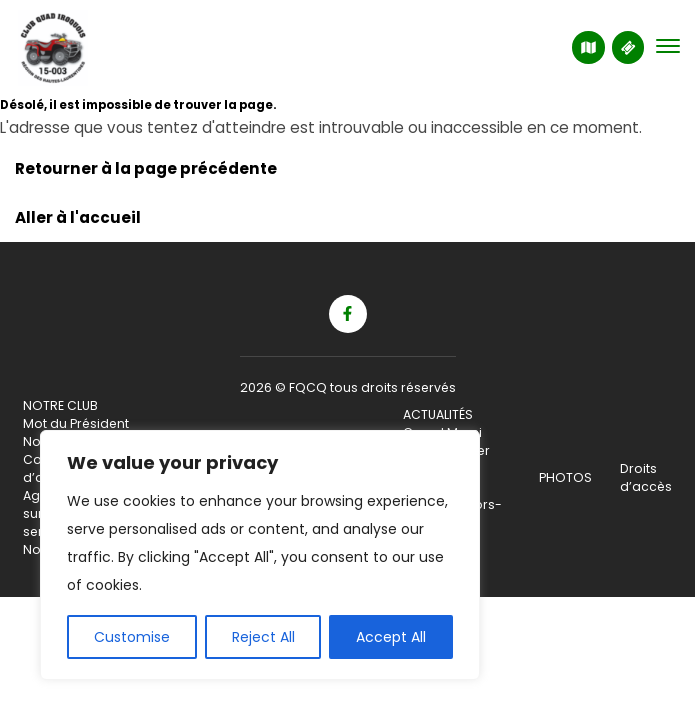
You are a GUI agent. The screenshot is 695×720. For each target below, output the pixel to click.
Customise (132, 637)
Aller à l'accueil (78, 217)
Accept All (391, 637)
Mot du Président (76, 423)
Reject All (263, 637)
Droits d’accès (646, 477)
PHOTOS (565, 477)
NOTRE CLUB (60, 405)
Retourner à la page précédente (146, 168)
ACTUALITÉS (438, 414)
